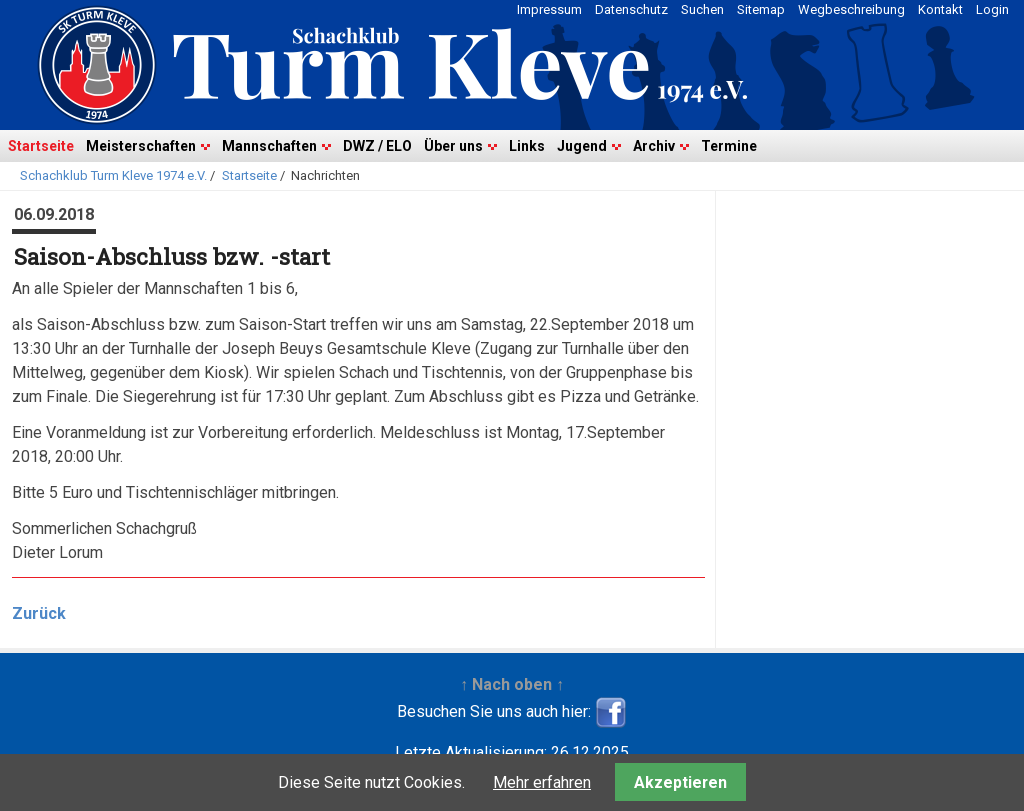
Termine (729, 146)
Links (527, 146)
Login (992, 9)
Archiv (654, 146)
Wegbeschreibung (851, 9)
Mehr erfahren (542, 782)
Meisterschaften (141, 146)
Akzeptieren (680, 782)
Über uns (453, 146)
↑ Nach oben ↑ (512, 684)
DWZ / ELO (377, 146)
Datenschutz (631, 9)
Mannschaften (269, 146)
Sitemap (761, 9)
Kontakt (940, 9)
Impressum (549, 9)
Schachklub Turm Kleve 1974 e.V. (113, 175)
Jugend (582, 146)
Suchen (702, 9)
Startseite (41, 146)
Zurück (39, 613)
